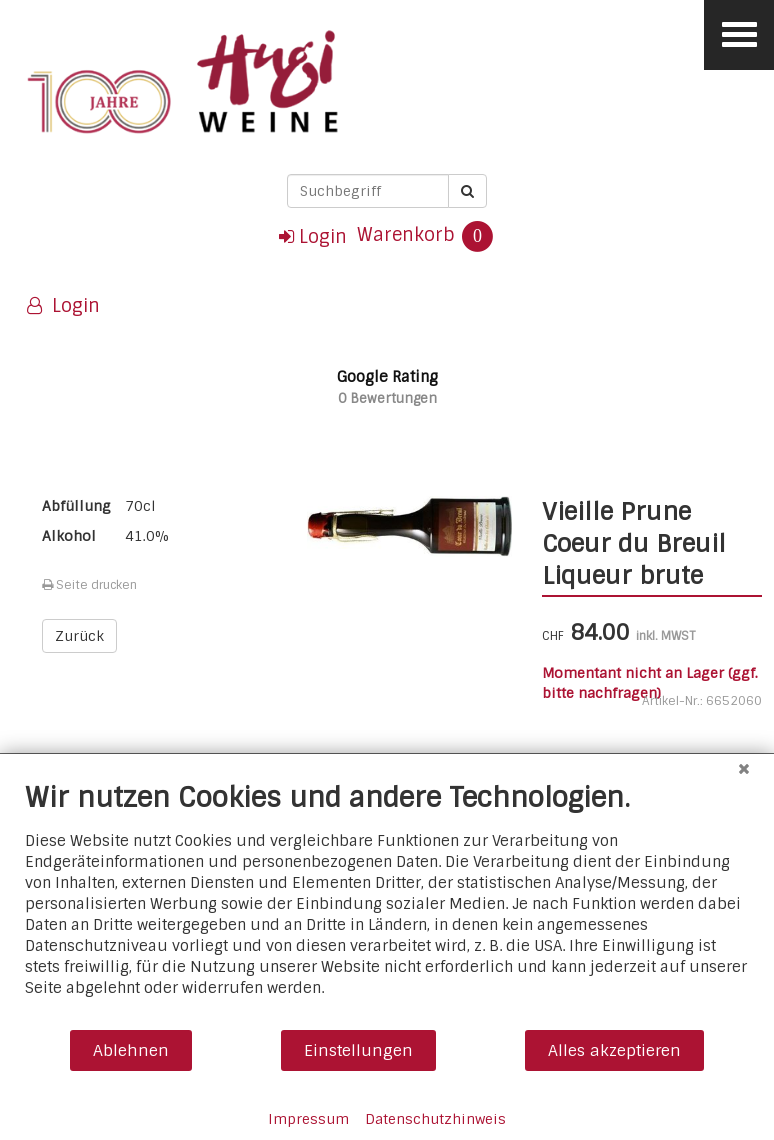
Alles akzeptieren (614, 1050)
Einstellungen (358, 1050)
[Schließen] (744, 769)
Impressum (308, 1119)
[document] (387, 904)
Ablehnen (131, 1050)
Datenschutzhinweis (435, 1119)
